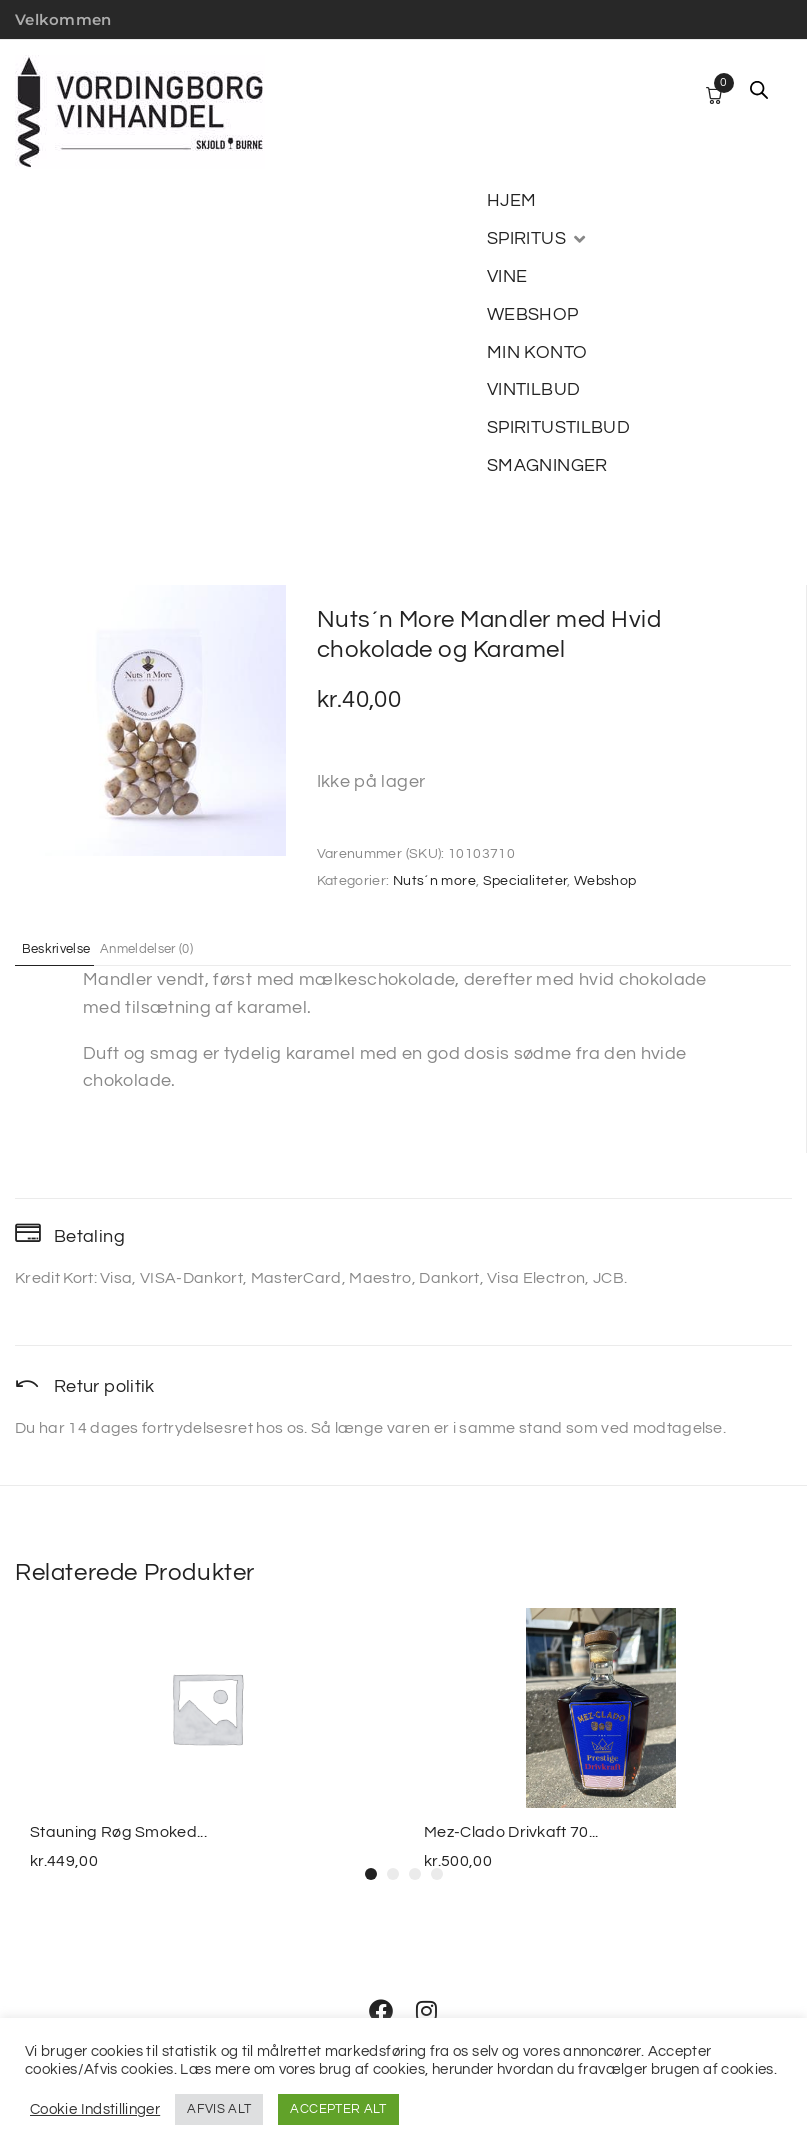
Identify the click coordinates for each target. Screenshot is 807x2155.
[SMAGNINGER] (547, 466)
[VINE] (507, 277)
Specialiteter (525, 881)
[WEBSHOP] (533, 315)
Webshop (605, 881)
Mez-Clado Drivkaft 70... (511, 1832)
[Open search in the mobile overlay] (759, 90)
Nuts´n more (434, 881)
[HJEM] (511, 201)
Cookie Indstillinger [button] (95, 2109)
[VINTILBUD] (533, 390)
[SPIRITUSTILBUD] (558, 428)
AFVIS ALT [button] (219, 2109)
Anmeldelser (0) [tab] (179, 948)
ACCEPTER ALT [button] (338, 2109)
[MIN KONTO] (537, 353)
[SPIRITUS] (538, 239)
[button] (371, 1874)
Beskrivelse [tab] (68, 948)
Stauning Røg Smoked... (118, 1832)
